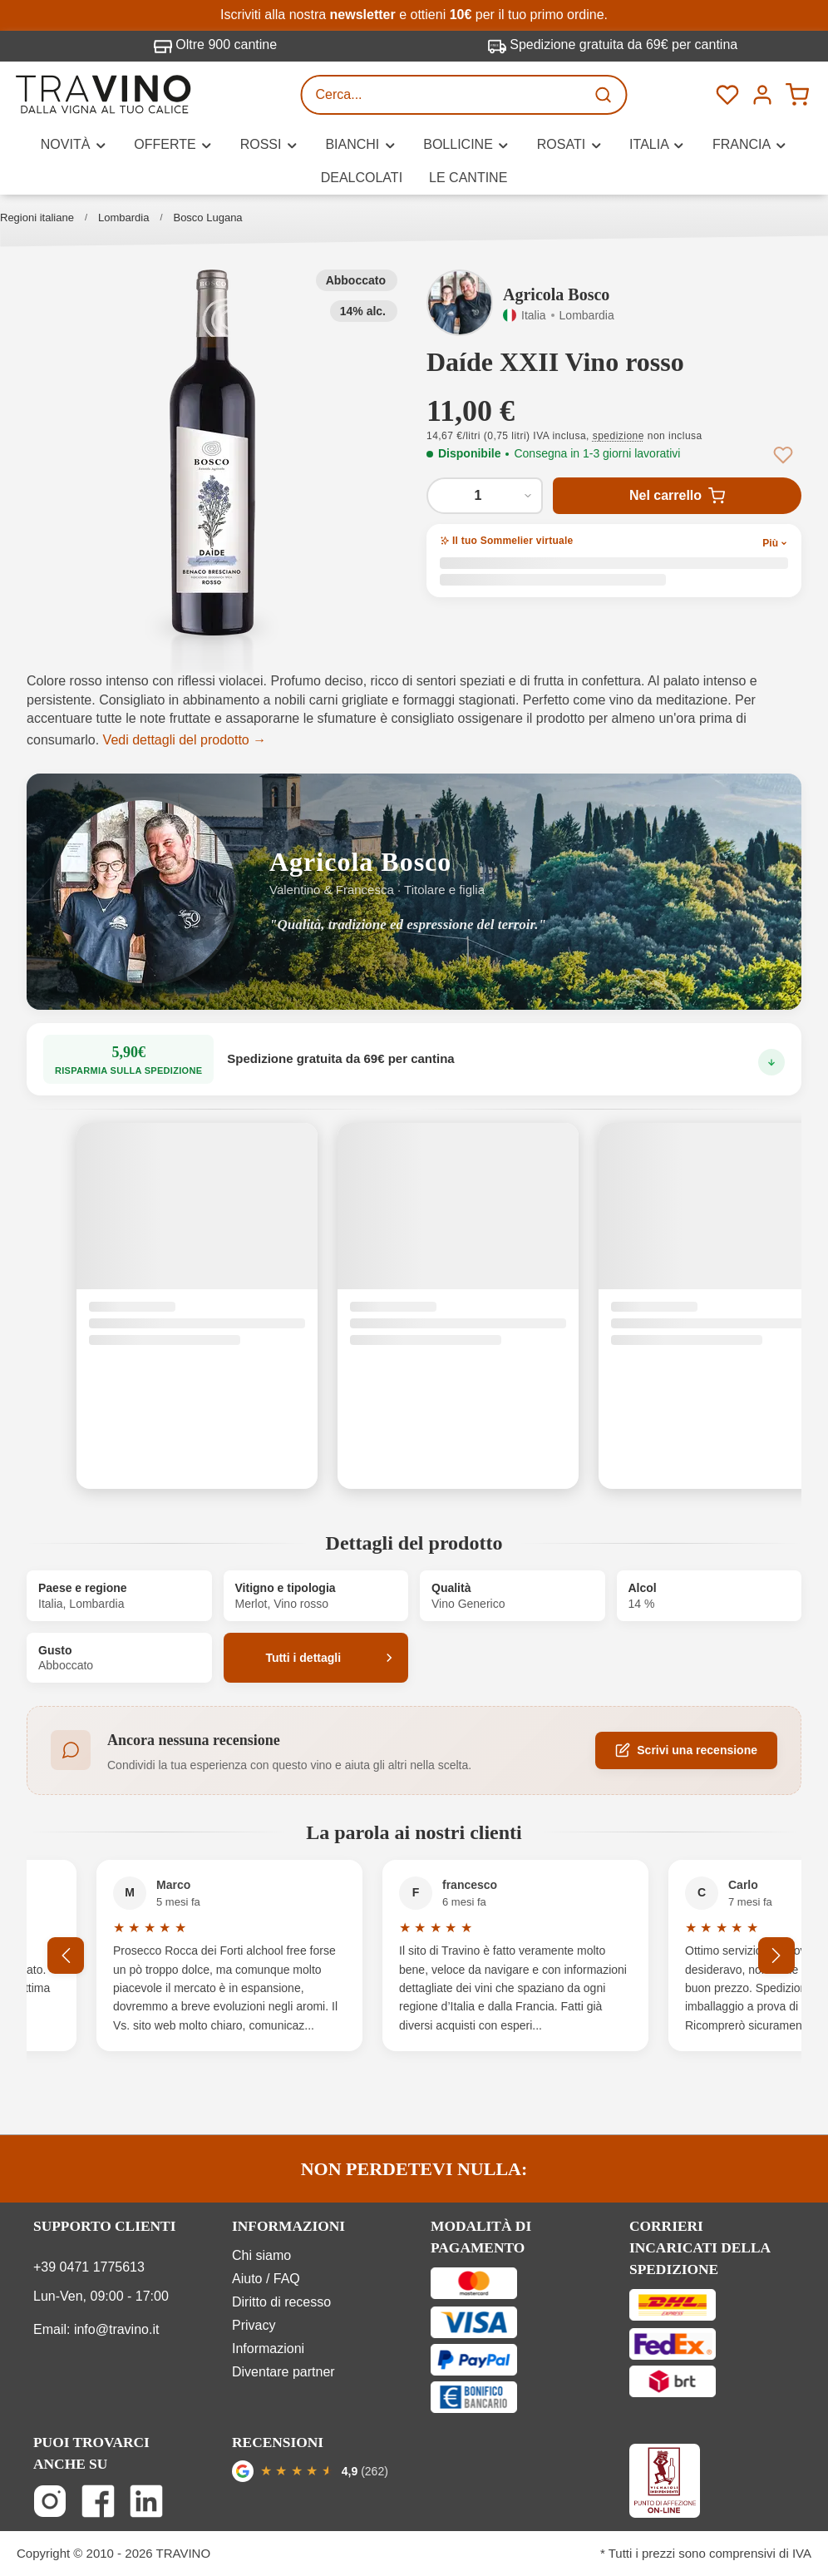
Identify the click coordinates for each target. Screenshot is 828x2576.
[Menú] (762, 95)
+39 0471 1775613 (89, 2267)
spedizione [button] (618, 436)
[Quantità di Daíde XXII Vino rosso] (484, 495)
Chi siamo (261, 2255)
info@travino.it (117, 2329)
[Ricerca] (605, 95)
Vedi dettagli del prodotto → (185, 740)
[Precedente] (68, 1955)
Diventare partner (283, 2372)
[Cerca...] (444, 95)
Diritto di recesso (281, 2302)
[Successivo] (776, 1955)
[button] (212, 452)
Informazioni (268, 2348)
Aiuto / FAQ (266, 2279)
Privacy (253, 2325)
